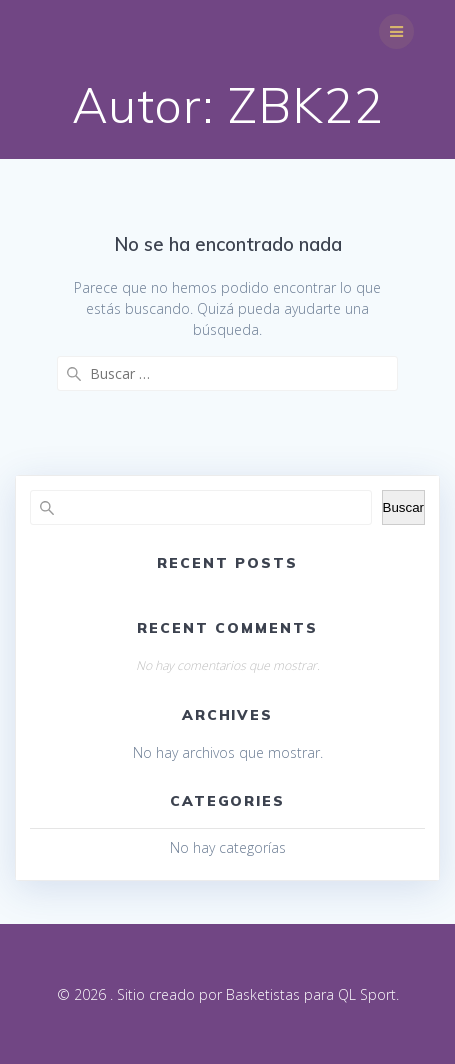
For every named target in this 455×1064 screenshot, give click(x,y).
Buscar (403, 507)
